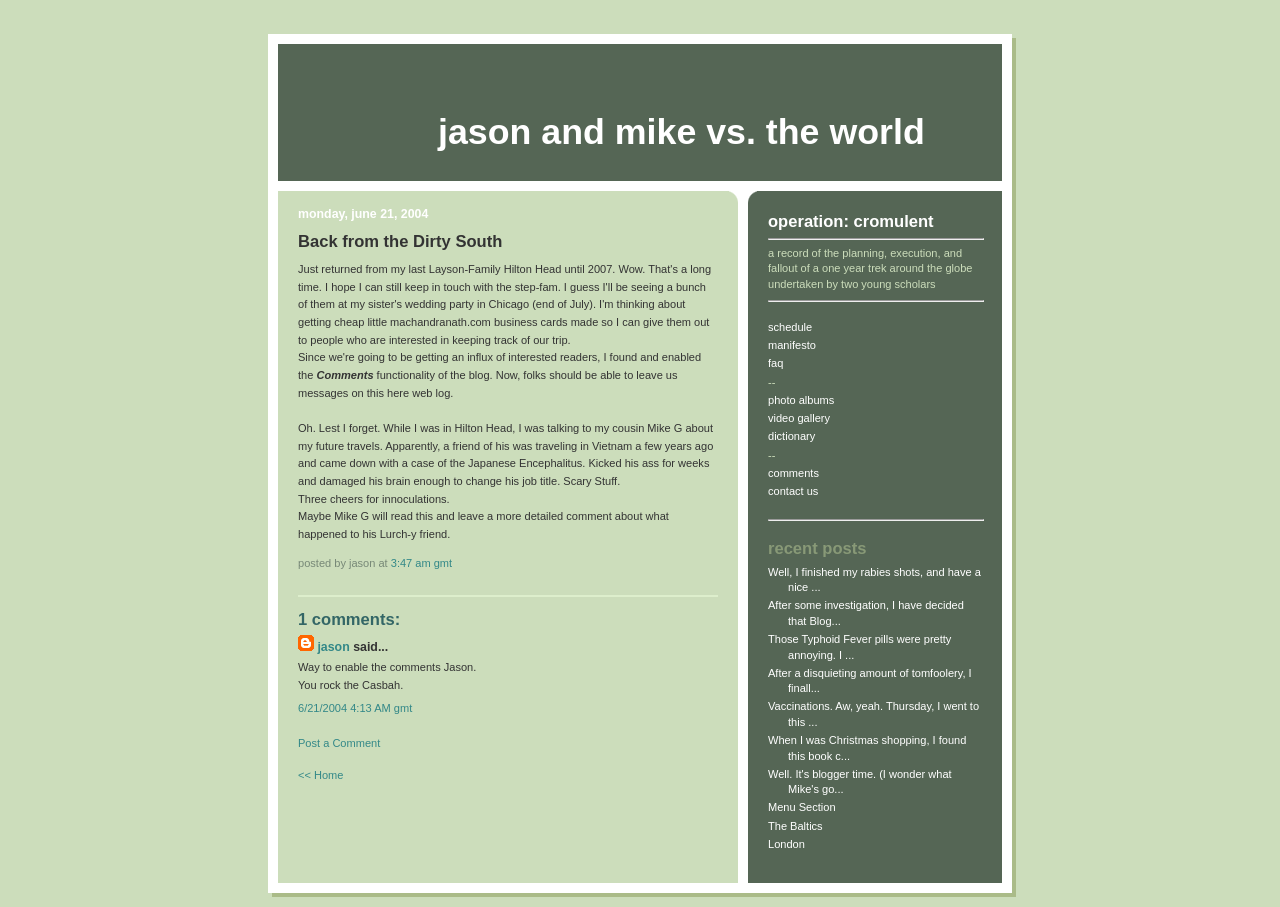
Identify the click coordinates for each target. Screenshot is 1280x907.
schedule (790, 327)
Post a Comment (339, 743)
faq (775, 363)
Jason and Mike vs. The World (681, 132)
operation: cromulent (851, 221)
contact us (793, 491)
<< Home (320, 775)
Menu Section (802, 807)
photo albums (801, 400)
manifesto (792, 345)
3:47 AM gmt (421, 563)
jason (333, 647)
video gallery (799, 418)
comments (793, 473)
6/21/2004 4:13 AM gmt (355, 708)
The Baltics (795, 826)
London (786, 844)
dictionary (791, 436)
